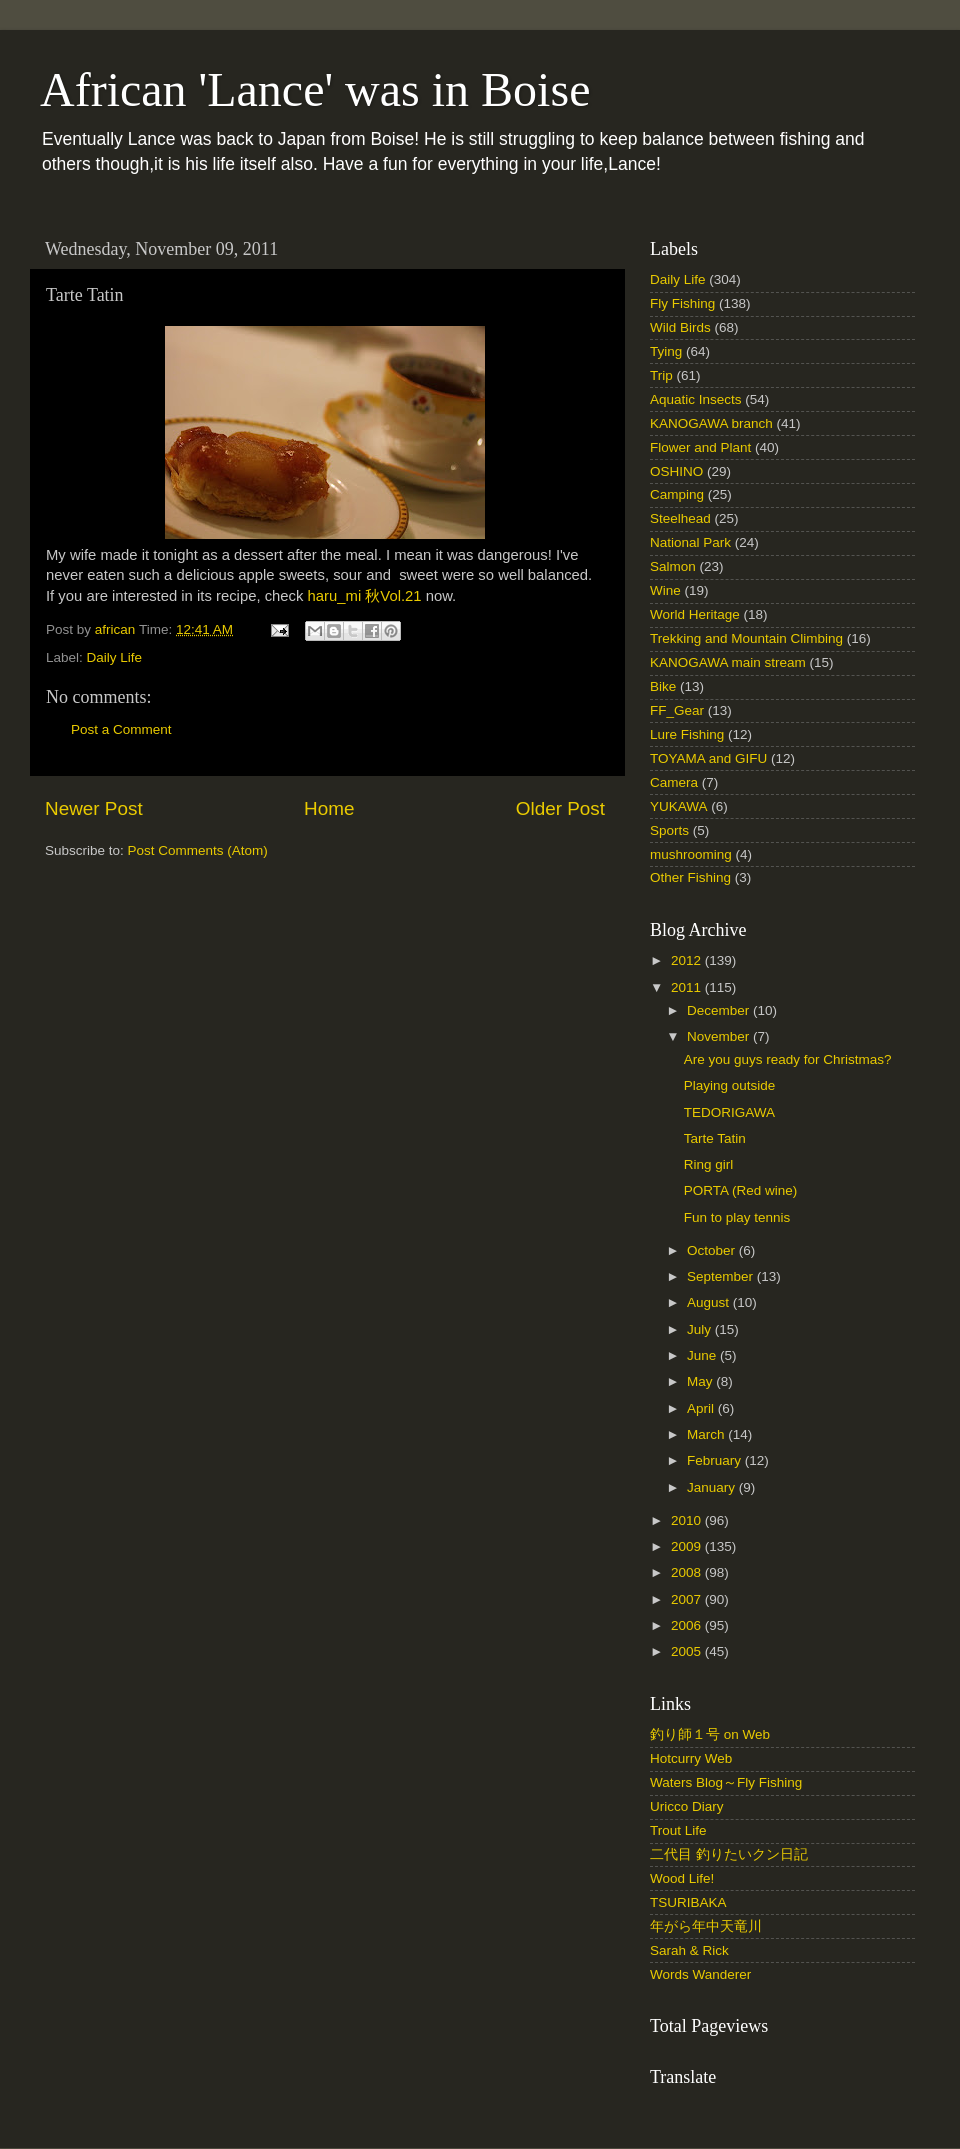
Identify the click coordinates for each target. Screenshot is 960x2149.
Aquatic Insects (696, 399)
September (722, 1276)
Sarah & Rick (689, 1950)
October (713, 1250)
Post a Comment (121, 729)
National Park (690, 542)
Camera (674, 782)
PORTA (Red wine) (741, 1190)
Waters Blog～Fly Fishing (726, 1782)
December (720, 1010)
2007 (688, 1599)
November (720, 1036)
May (701, 1381)
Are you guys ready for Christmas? (788, 1059)
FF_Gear (677, 710)
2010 (688, 1520)
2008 (688, 1572)
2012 (688, 960)
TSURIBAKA (688, 1902)
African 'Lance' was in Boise (315, 89)
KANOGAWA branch (711, 423)
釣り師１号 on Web (710, 1734)
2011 (688, 987)
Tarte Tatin (715, 1138)
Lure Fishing (687, 734)
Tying (666, 351)
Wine (665, 590)
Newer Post (94, 808)
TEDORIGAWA (729, 1112)
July (701, 1329)
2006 (688, 1625)
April (702, 1408)
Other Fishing (690, 877)
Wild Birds (680, 327)
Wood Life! (682, 1878)
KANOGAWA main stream (728, 662)
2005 (688, 1651)
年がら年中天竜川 (706, 1926)
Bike (663, 686)
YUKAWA (679, 806)
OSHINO (676, 471)
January (713, 1487)
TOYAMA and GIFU (708, 758)
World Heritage (695, 614)
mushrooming (691, 854)
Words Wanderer (700, 1974)
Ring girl (709, 1164)
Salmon (673, 566)
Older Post (560, 808)
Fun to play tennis (737, 1217)
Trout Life (678, 1830)
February (716, 1460)
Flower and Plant (700, 447)
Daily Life (115, 657)
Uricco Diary (687, 1806)
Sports (669, 830)
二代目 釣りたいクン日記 (729, 1854)
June (703, 1355)
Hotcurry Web (691, 1758)
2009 (688, 1546)
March (707, 1434)
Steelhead (680, 518)
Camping (677, 494)
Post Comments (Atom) (198, 850)
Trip (661, 375)
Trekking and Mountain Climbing (746, 638)
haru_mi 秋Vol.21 (365, 596)
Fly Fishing (682, 303)
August (710, 1302)
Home (329, 808)
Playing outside (730, 1085)
